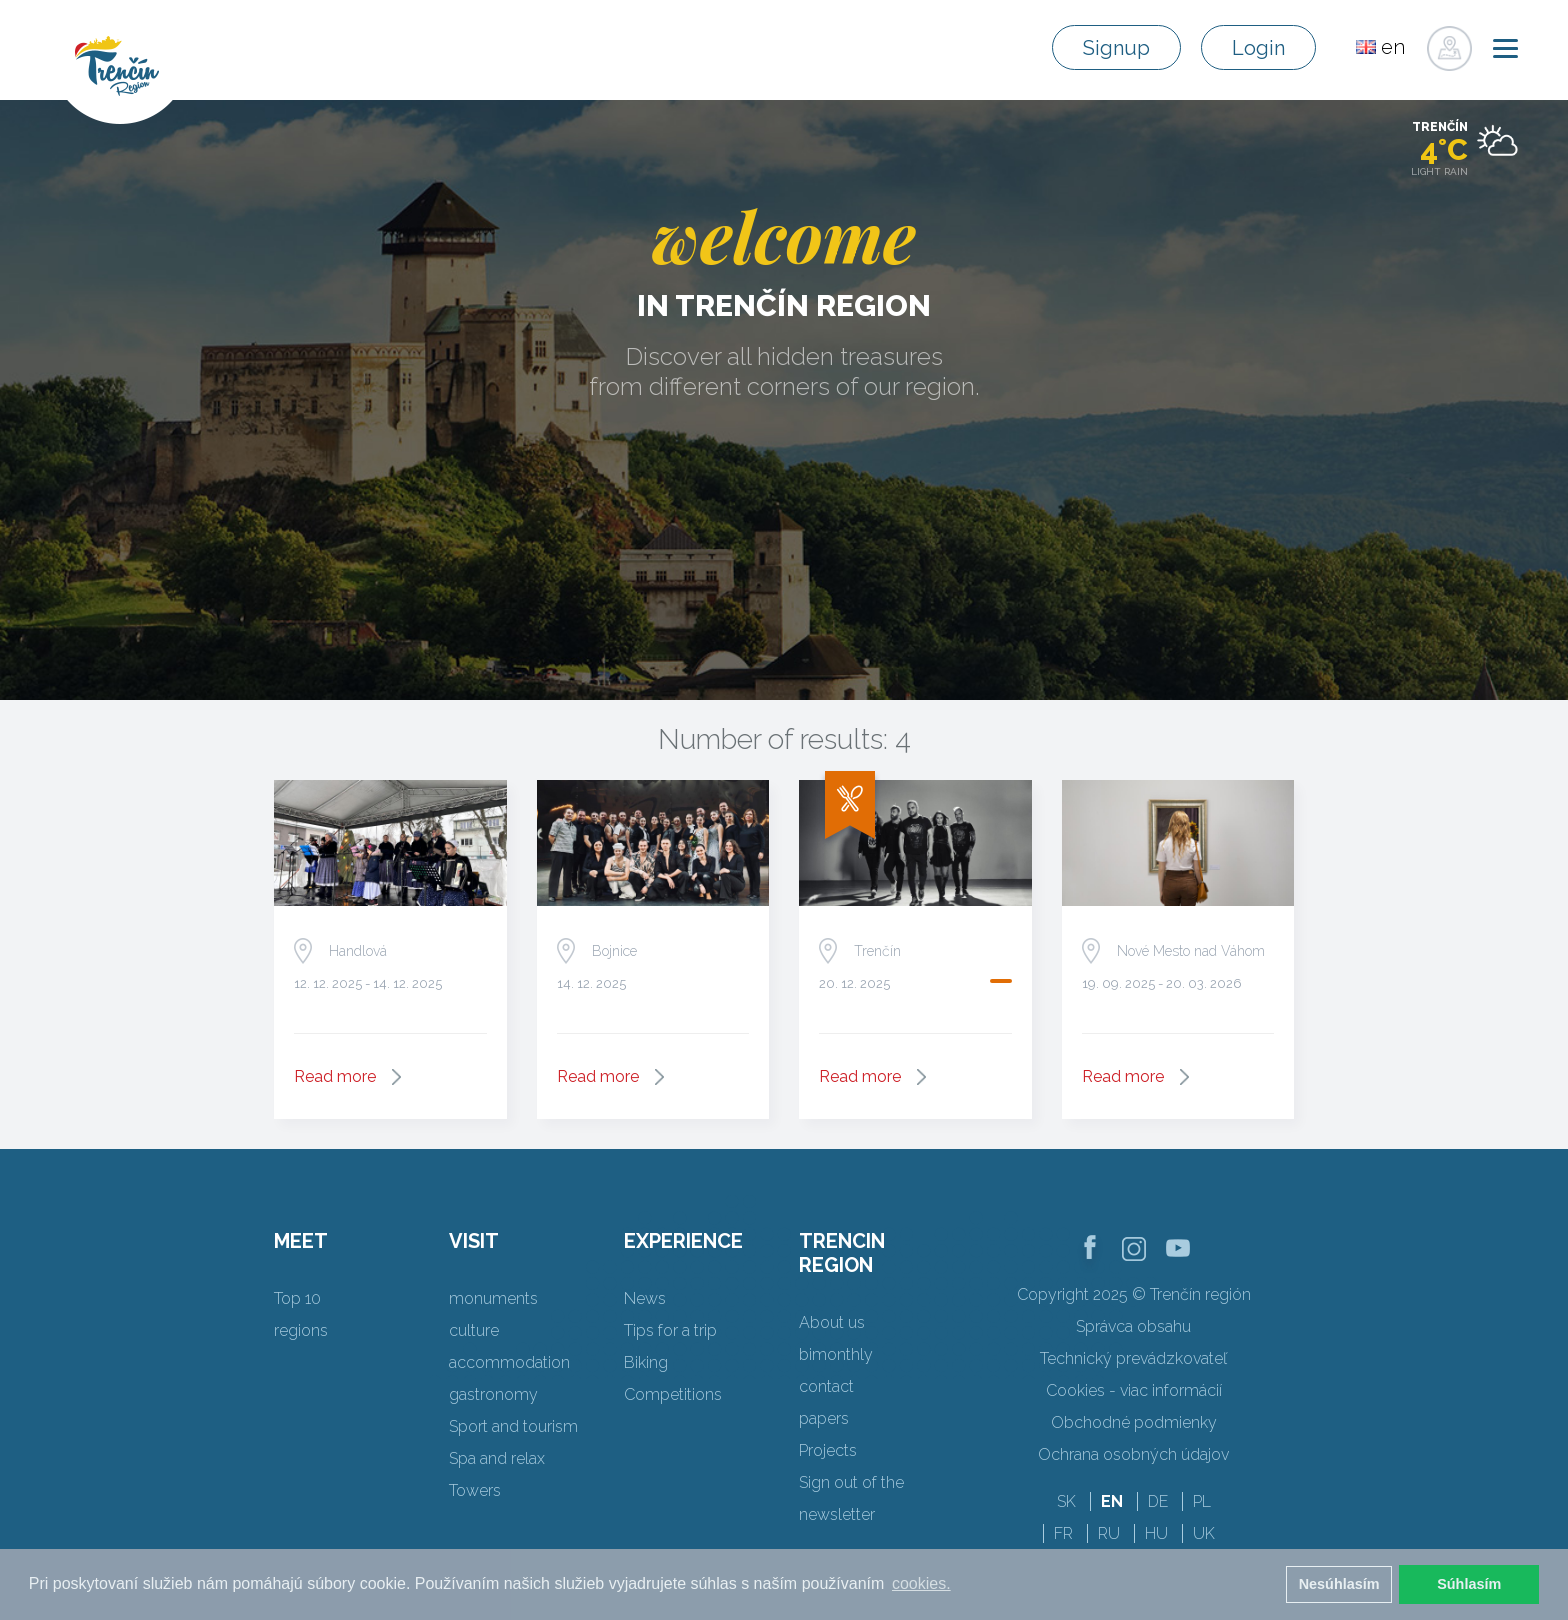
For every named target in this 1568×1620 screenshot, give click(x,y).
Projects (828, 1450)
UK (1204, 1533)
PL (1202, 1501)
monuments (493, 1298)
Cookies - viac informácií (1134, 1390)
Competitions (673, 1394)
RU (1109, 1533)
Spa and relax (497, 1458)
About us (832, 1322)
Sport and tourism (513, 1426)
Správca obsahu (1133, 1326)
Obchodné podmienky (1134, 1422)
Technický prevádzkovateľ (1133, 1358)
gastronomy (493, 1394)
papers (824, 1418)
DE (1158, 1501)
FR (1063, 1533)
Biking (646, 1362)
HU (1156, 1533)
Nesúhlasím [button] (1339, 1584)
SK (1066, 1501)
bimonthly (836, 1354)
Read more (335, 1076)
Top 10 (297, 1298)
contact (826, 1386)
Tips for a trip (670, 1330)
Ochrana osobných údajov (1133, 1454)
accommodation (509, 1362)
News (645, 1298)
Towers (475, 1490)
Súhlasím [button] (1469, 1584)
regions (301, 1330)
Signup (1116, 48)
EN (1112, 1501)
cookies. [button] (921, 1583)
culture (474, 1330)
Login (1258, 48)
